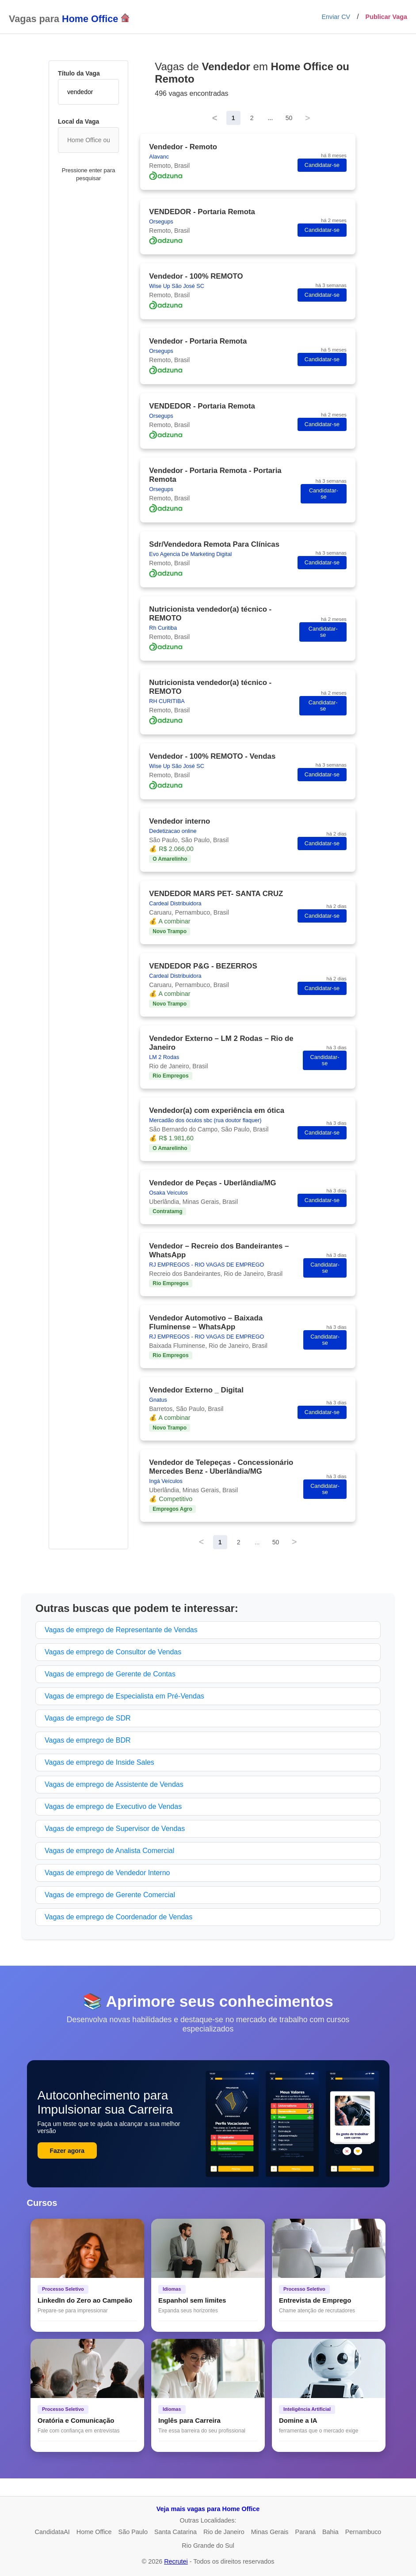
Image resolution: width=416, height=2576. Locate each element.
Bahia (330, 2531)
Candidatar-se (322, 165)
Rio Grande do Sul (208, 2545)
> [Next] (307, 118)
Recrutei (176, 2561)
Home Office (94, 2531)
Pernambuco (363, 2531)
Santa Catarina (175, 2531)
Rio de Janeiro (223, 2531)
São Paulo (133, 2531)
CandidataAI (52, 2531)
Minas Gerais (270, 2531)
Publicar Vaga (386, 16)
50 (289, 117)
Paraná (305, 2531)
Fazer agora (67, 2150)
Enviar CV (335, 16)
